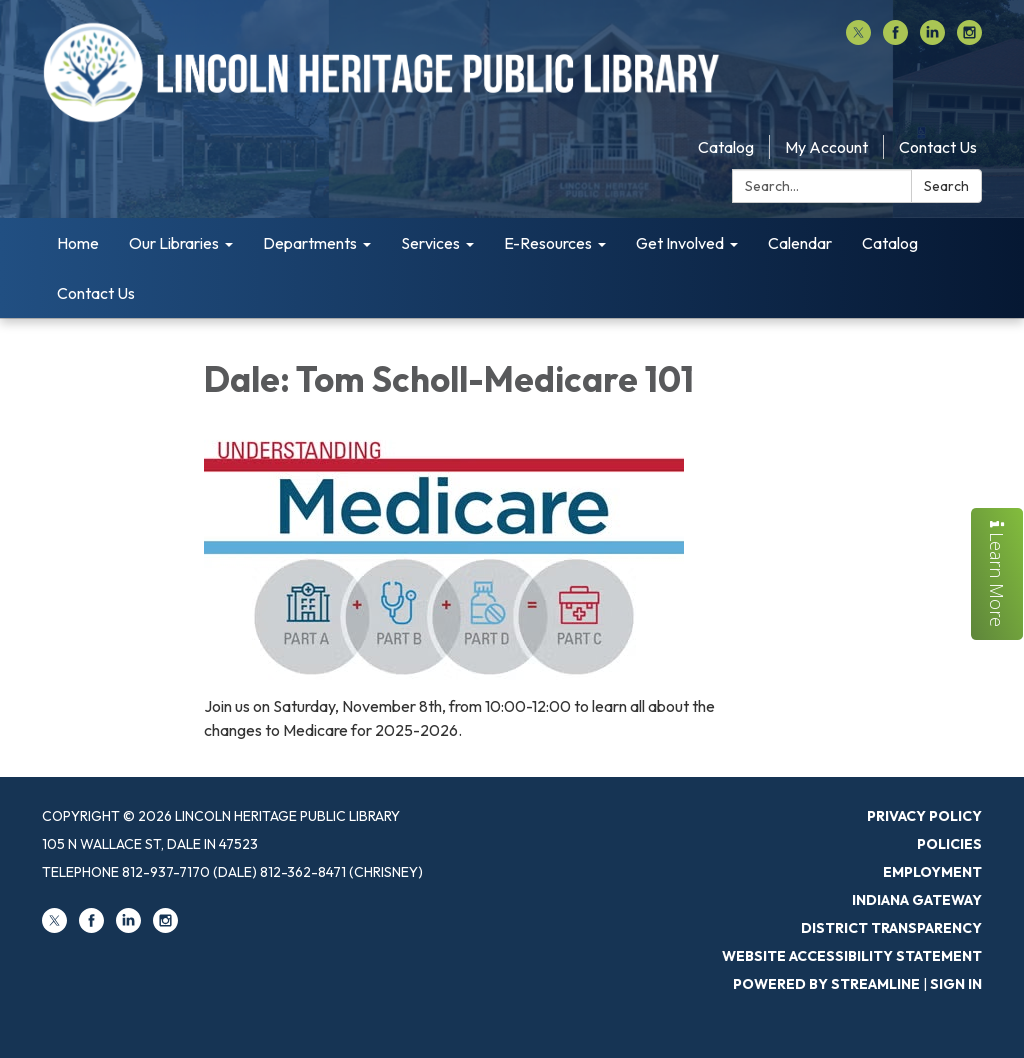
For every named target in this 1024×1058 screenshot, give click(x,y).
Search (946, 186)
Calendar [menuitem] (800, 243)
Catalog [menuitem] (890, 243)
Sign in (956, 984)
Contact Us (938, 147)
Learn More (997, 574)
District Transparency (891, 928)
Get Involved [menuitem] (680, 243)
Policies (949, 844)
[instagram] (969, 39)
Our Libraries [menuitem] (174, 243)
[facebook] (895, 39)
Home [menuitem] (78, 243)
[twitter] (858, 39)
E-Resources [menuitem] (548, 243)
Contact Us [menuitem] (96, 293)
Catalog (726, 147)
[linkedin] (932, 39)
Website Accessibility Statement (852, 956)
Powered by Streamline (826, 984)
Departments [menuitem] (310, 243)
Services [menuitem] (430, 243)
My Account (826, 147)
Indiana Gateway (917, 900)
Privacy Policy (924, 816)
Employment (932, 872)
